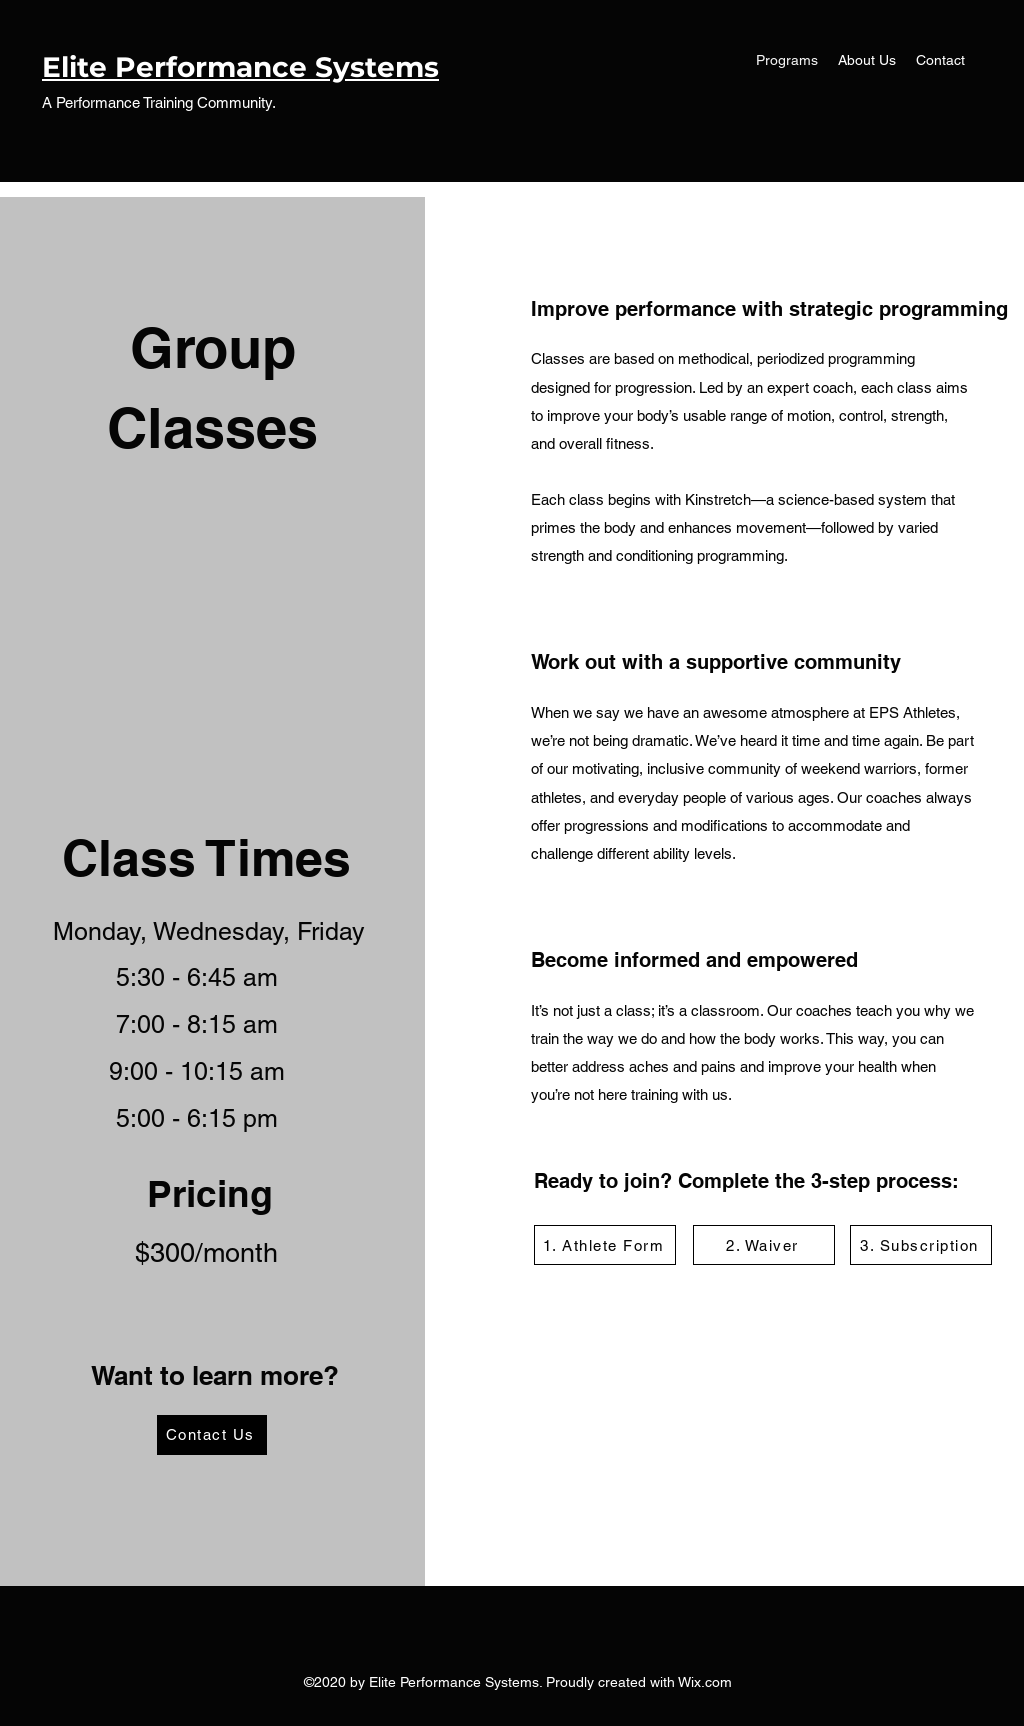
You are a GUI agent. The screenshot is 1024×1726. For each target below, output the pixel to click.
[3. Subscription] (921, 1245)
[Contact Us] (212, 1435)
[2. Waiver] (764, 1245)
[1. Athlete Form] (605, 1245)
